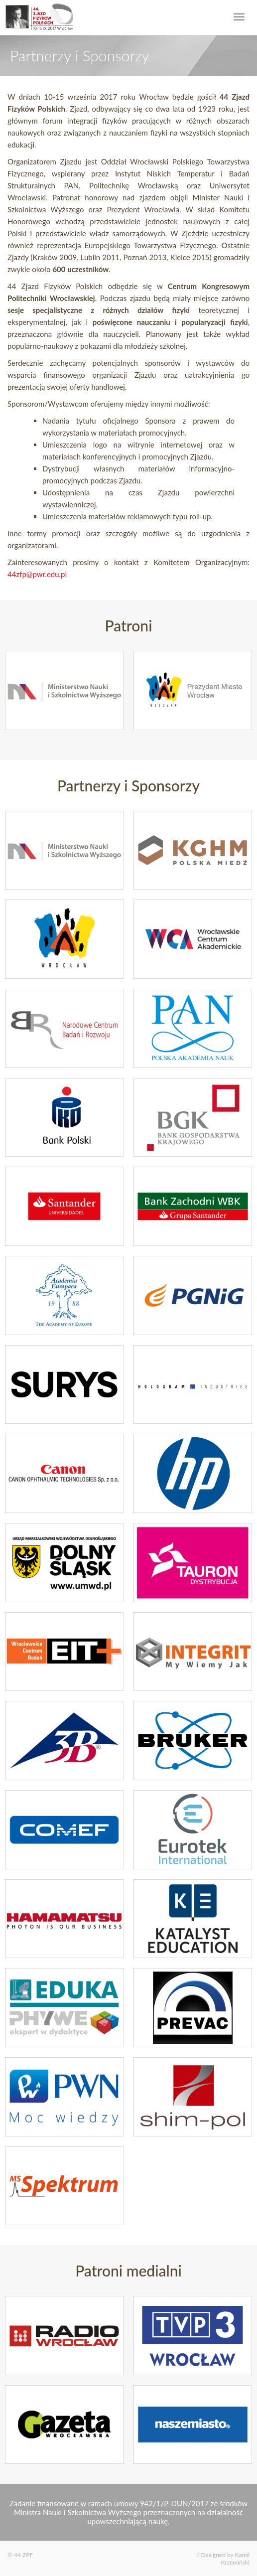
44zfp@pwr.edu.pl (37, 574)
